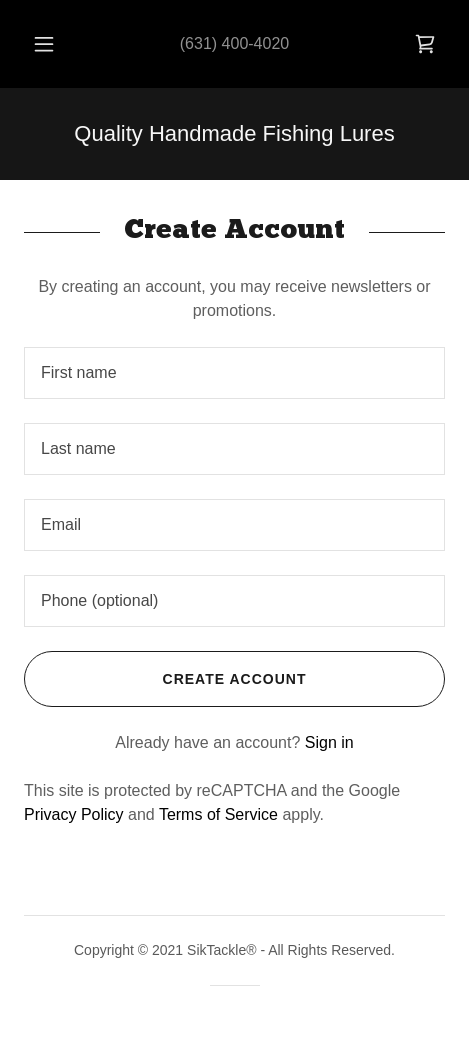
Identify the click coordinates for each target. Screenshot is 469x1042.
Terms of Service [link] (218, 814)
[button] (44, 44)
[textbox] (234, 373)
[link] (425, 44)
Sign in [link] (329, 742)
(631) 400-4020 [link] (234, 43)
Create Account (165, 679)
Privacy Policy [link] (74, 814)
